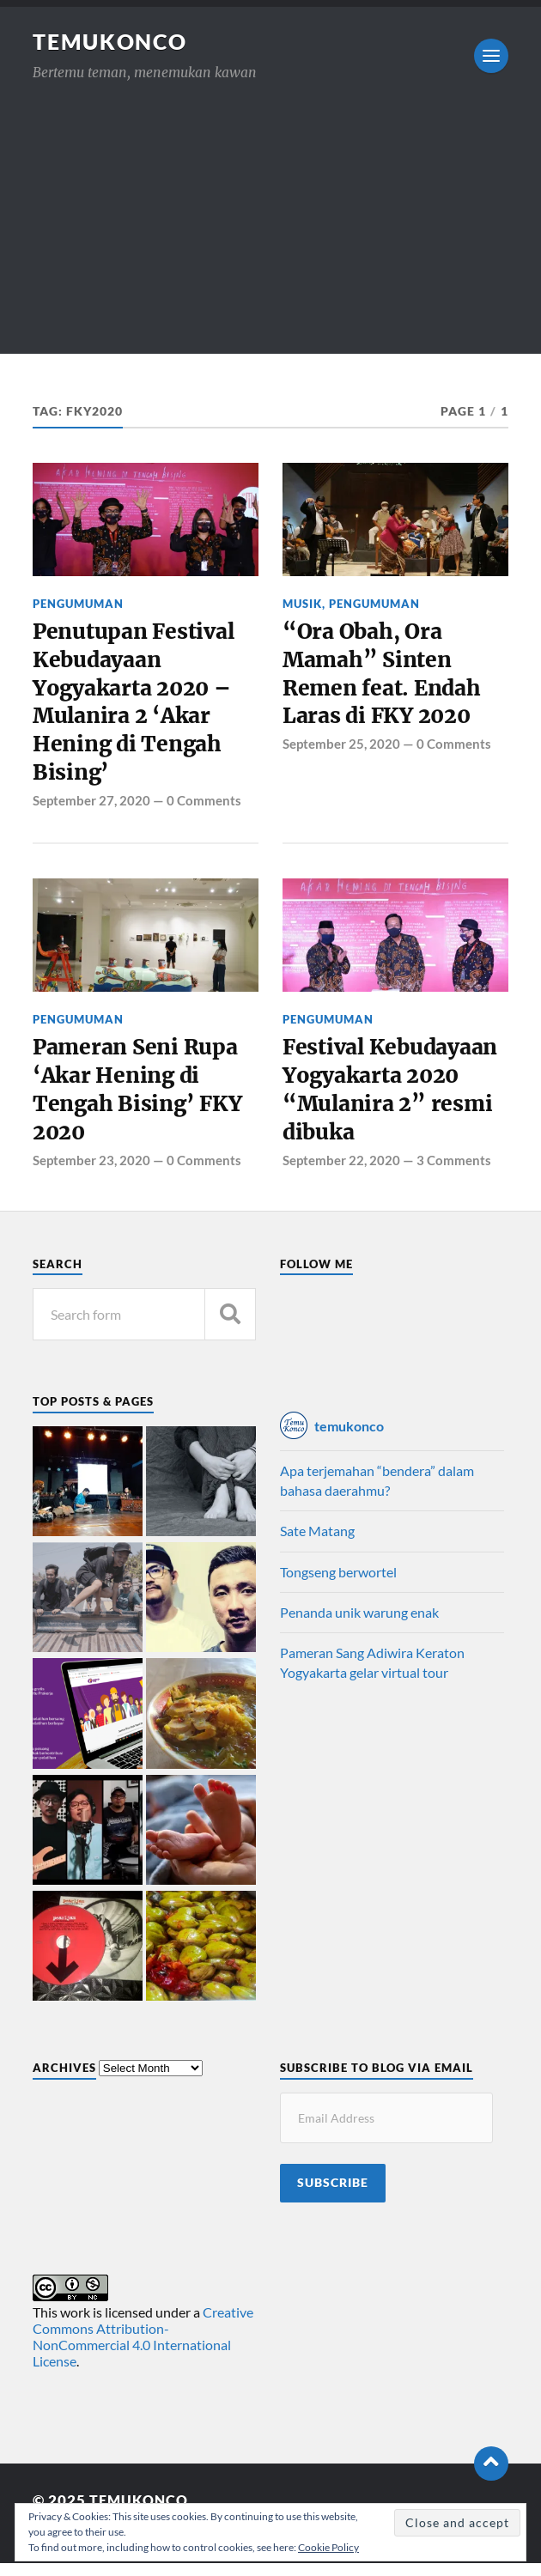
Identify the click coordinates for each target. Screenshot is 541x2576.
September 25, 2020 (341, 749)
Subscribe (332, 2195)
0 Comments (204, 808)
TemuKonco (114, 41)
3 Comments (453, 1174)
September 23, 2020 (91, 1174)
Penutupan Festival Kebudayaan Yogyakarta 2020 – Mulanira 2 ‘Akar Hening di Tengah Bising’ (137, 706)
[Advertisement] (270, 233)
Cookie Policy (328, 2547)
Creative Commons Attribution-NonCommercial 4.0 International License (143, 2350)
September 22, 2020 (341, 1174)
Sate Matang (317, 1544)
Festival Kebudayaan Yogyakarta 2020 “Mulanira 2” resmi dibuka (395, 1101)
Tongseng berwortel (338, 1585)
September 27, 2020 (91, 808)
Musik (302, 604)
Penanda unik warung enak (359, 1626)
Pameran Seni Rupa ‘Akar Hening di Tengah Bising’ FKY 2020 (140, 1101)
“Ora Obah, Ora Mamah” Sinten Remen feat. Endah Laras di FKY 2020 (386, 677)
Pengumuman (78, 604)
